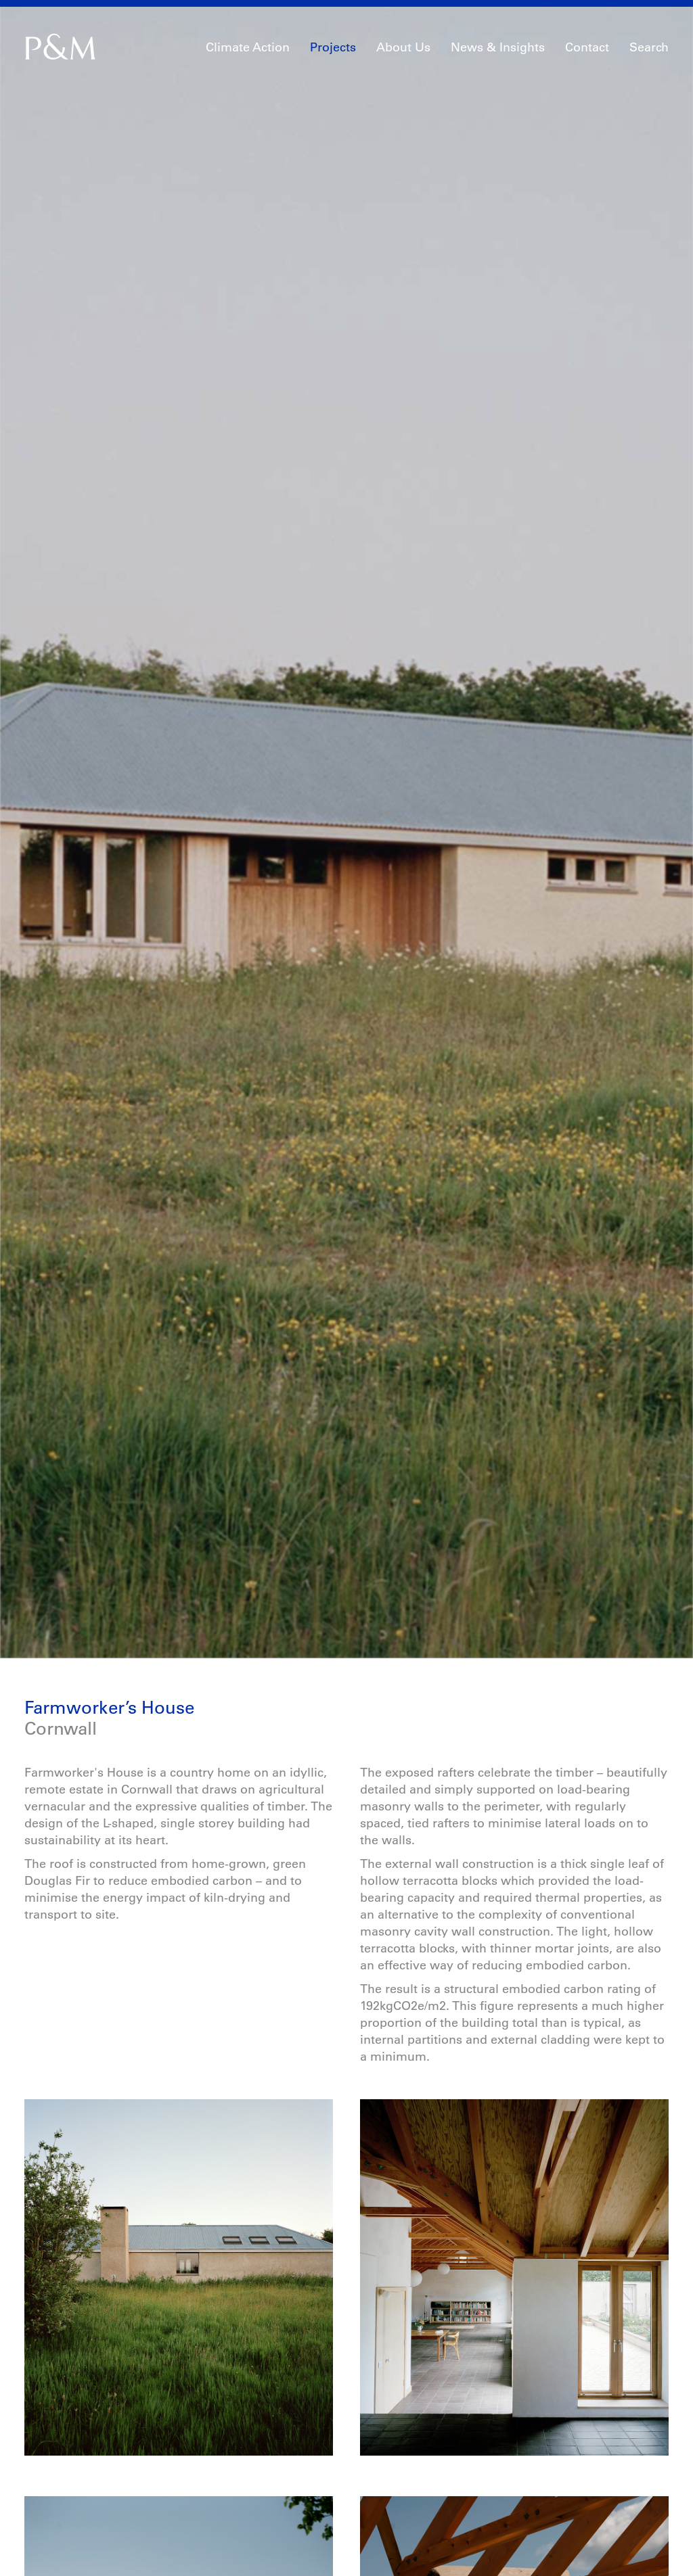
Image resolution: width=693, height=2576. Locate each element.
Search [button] (649, 47)
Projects (333, 47)
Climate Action (248, 47)
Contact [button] (587, 47)
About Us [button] (403, 47)
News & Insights (498, 47)
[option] (346, 768)
